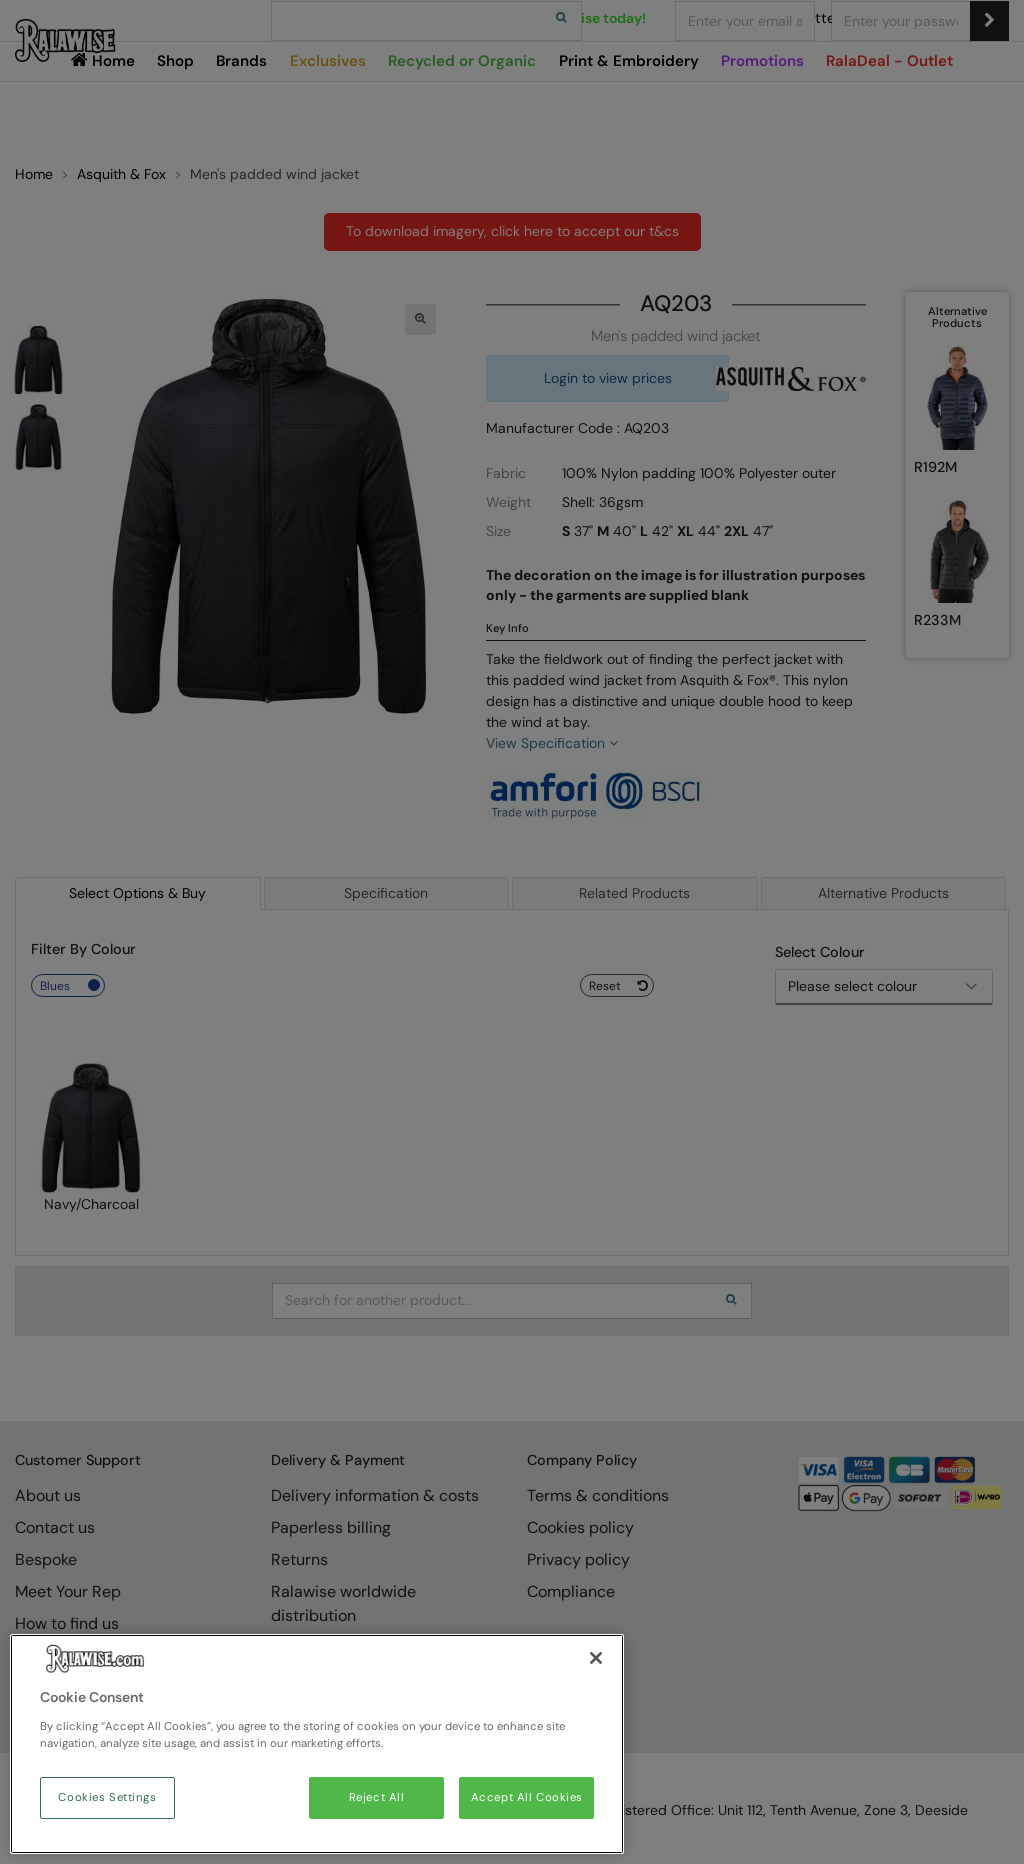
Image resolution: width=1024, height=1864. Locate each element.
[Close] (596, 1658)
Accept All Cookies (527, 1797)
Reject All (377, 1797)
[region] (317, 1744)
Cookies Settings (107, 1797)
